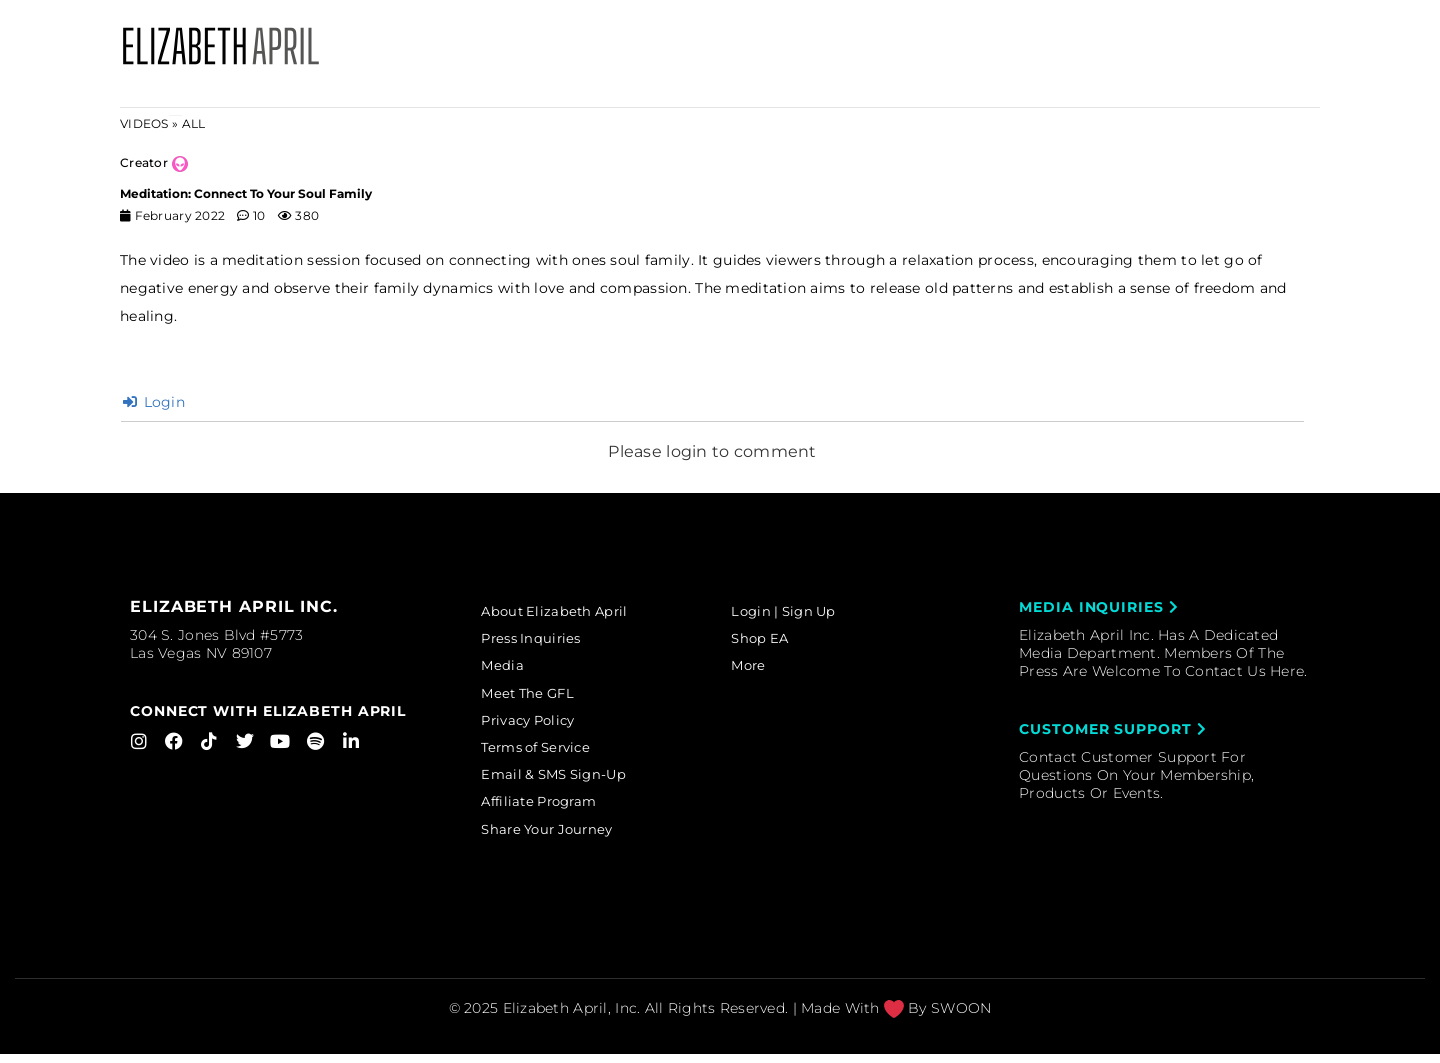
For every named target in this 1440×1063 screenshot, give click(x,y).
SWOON (961, 1017)
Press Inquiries (542, 640)
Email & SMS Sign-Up (566, 781)
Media (510, 668)
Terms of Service (549, 753)
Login (154, 402)
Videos (144, 123)
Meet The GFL (538, 697)
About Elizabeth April (566, 612)
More (757, 668)
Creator (144, 162)
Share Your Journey (559, 838)
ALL (194, 123)
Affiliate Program (552, 809)
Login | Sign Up (795, 612)
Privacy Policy (540, 725)
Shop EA (769, 640)
